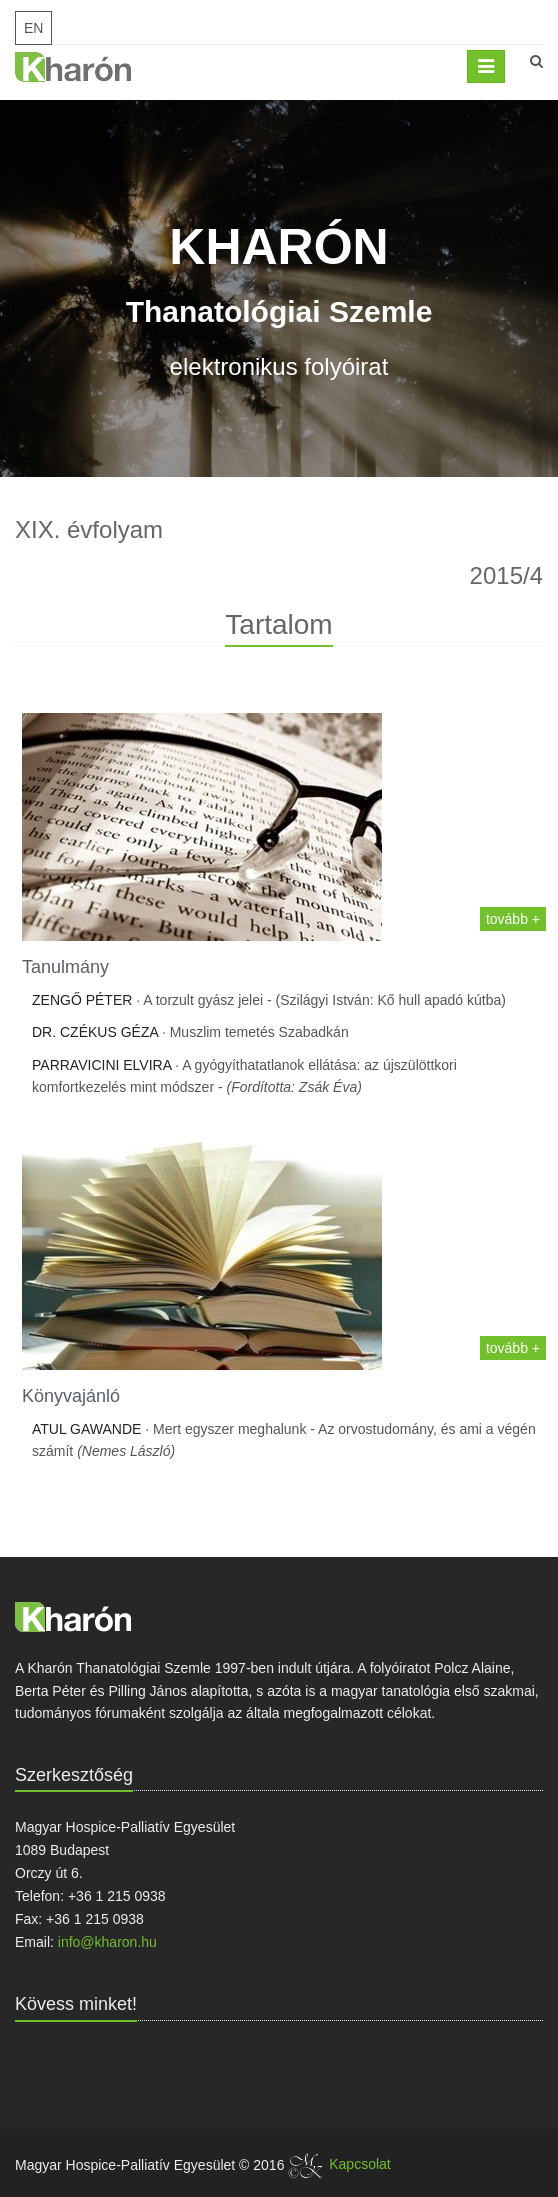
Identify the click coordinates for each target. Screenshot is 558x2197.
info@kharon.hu (107, 1942)
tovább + (513, 919)
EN (33, 28)
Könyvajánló (71, 1396)
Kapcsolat (359, 2164)
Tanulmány (65, 967)
